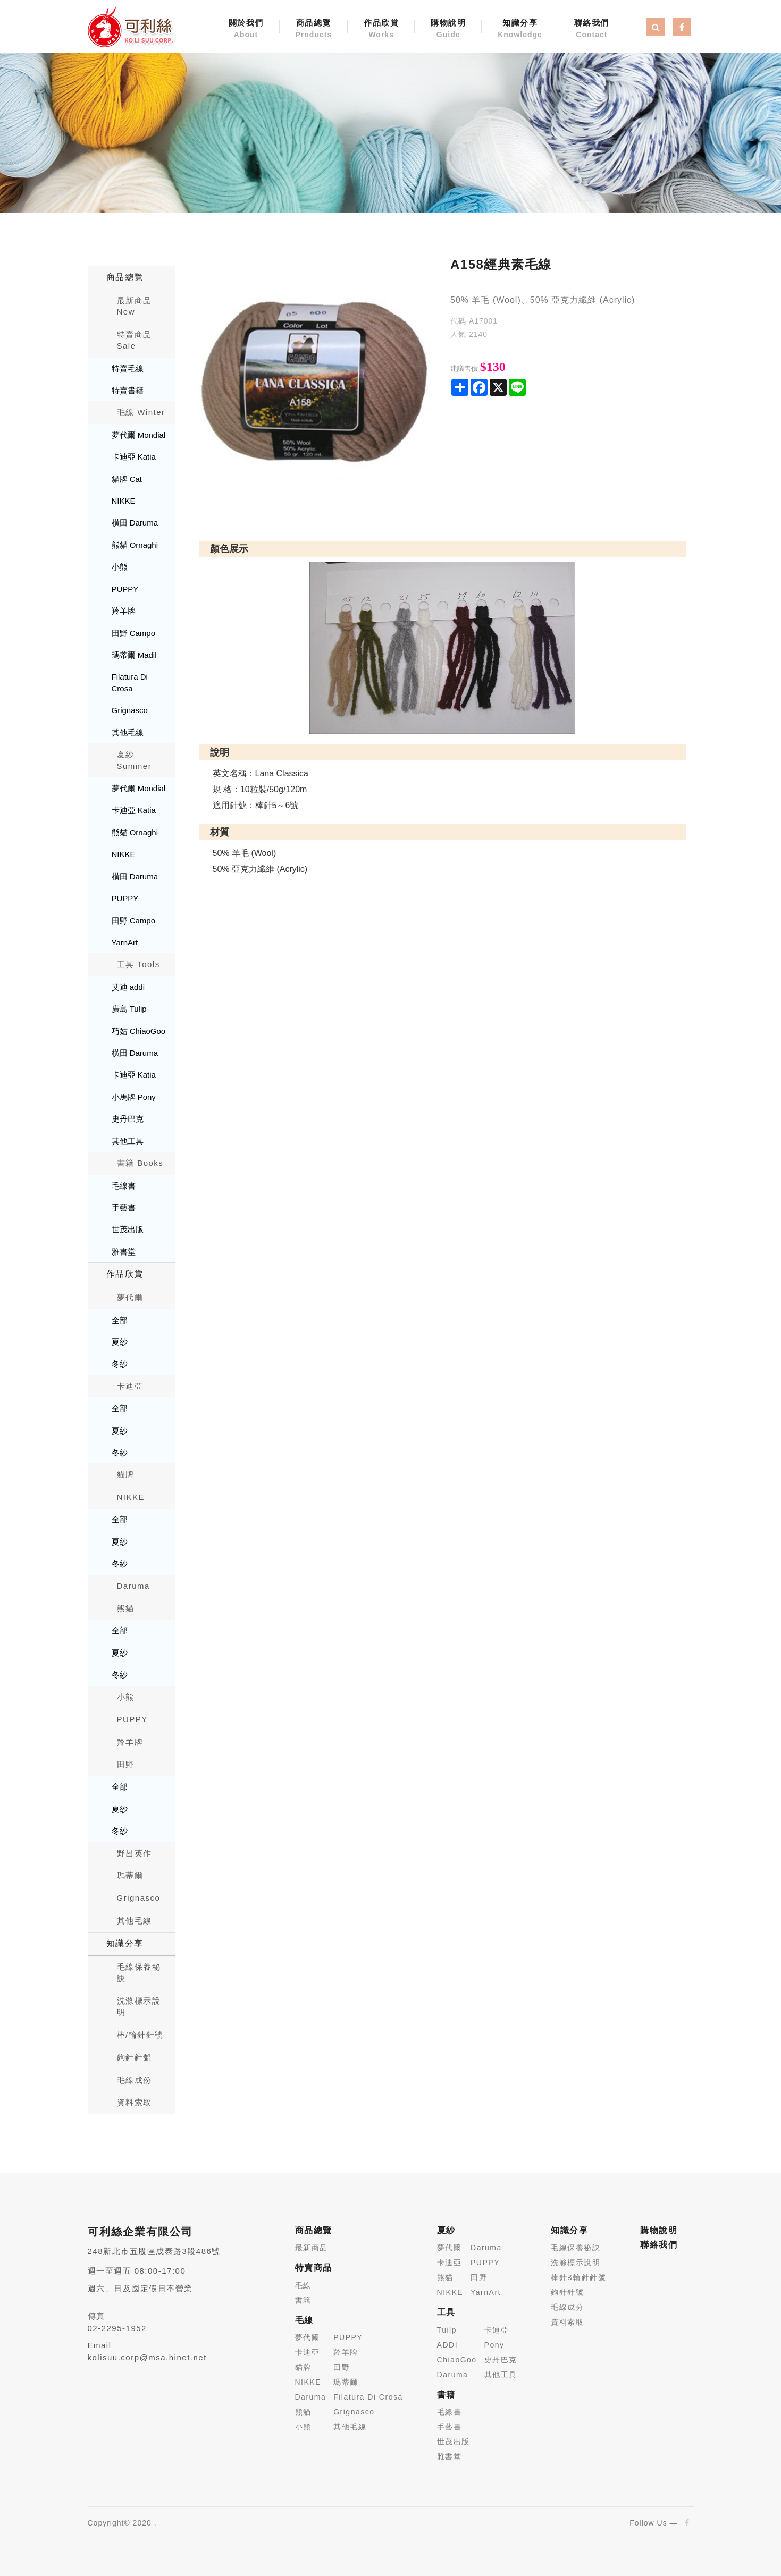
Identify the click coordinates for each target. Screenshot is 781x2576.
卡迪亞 (130, 1386)
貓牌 (126, 1474)
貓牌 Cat (127, 479)
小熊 (120, 566)
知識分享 (520, 29)
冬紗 (120, 1363)
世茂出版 (128, 1229)
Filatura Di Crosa (130, 682)
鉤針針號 (134, 2057)
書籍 (303, 2300)
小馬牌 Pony (134, 1096)
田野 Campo (134, 633)
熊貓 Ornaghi (135, 544)
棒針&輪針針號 (578, 2277)
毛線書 (124, 1185)
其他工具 (128, 1141)
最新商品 (311, 2247)
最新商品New (134, 306)
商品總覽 (314, 29)
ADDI (447, 2345)
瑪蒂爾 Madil (134, 654)
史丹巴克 (128, 1118)
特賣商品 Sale (134, 340)
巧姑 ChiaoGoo (139, 1031)
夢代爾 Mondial (139, 434)
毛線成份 (134, 2079)
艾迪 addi (128, 987)
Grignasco (130, 710)
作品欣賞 (381, 29)
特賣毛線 (128, 368)
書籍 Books (140, 1162)
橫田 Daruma (135, 522)
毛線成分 (567, 2307)
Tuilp (447, 2330)
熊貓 (126, 1608)
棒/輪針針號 (140, 2034)
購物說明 (448, 29)
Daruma (133, 1585)
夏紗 (120, 1341)
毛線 (303, 2285)
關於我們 (246, 29)
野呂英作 (134, 1853)
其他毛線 (128, 732)
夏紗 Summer (134, 760)
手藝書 (124, 1207)
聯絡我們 (591, 29)
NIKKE (124, 500)
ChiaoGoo (457, 2359)
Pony (494, 2345)
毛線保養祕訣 (575, 2247)
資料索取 (134, 2102)
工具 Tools (138, 964)
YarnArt (125, 942)
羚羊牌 (124, 610)
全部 (120, 1320)
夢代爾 (130, 1297)
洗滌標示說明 (139, 2006)
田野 (126, 1764)
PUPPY (125, 589)
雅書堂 (124, 1251)
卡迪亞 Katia (134, 456)
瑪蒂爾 (130, 1875)
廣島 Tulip (129, 1008)
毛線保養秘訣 (139, 1972)
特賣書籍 (128, 390)
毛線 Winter (141, 412)
